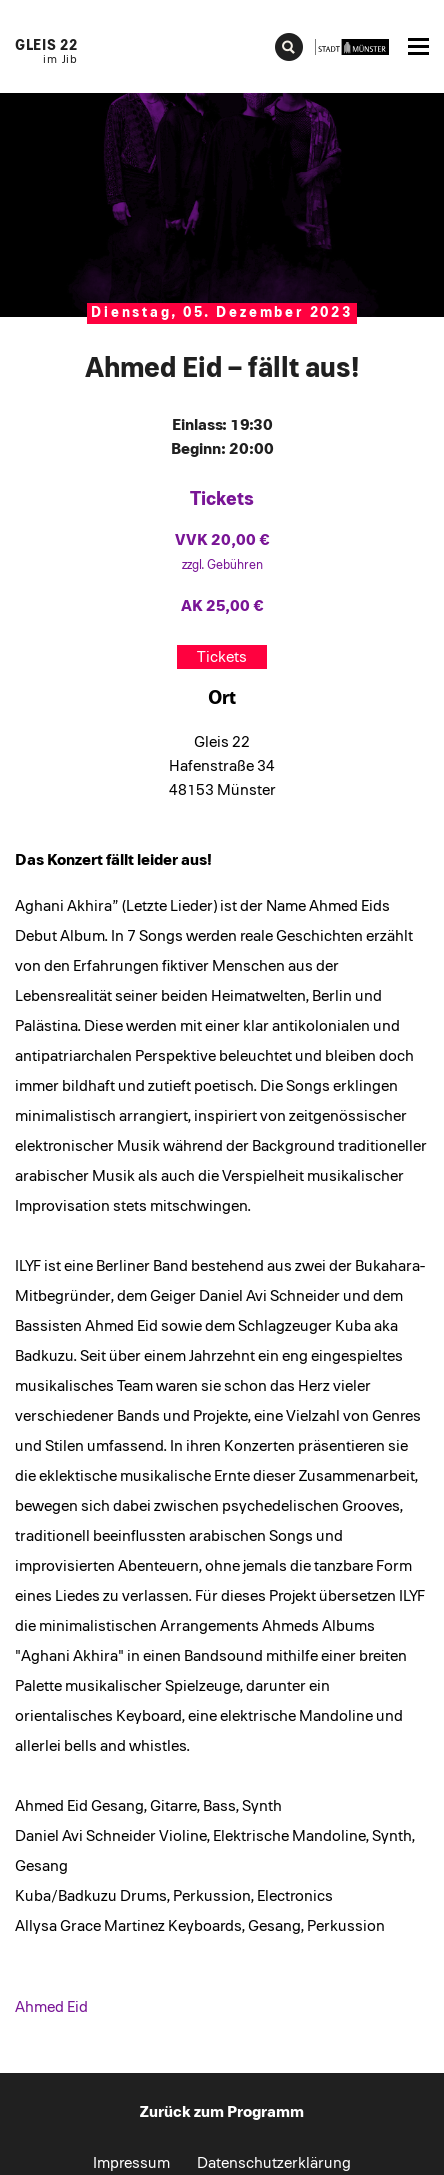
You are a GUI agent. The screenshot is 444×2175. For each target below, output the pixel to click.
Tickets (222, 657)
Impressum (131, 2163)
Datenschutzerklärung (274, 2163)
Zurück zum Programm (222, 2112)
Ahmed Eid (51, 2007)
